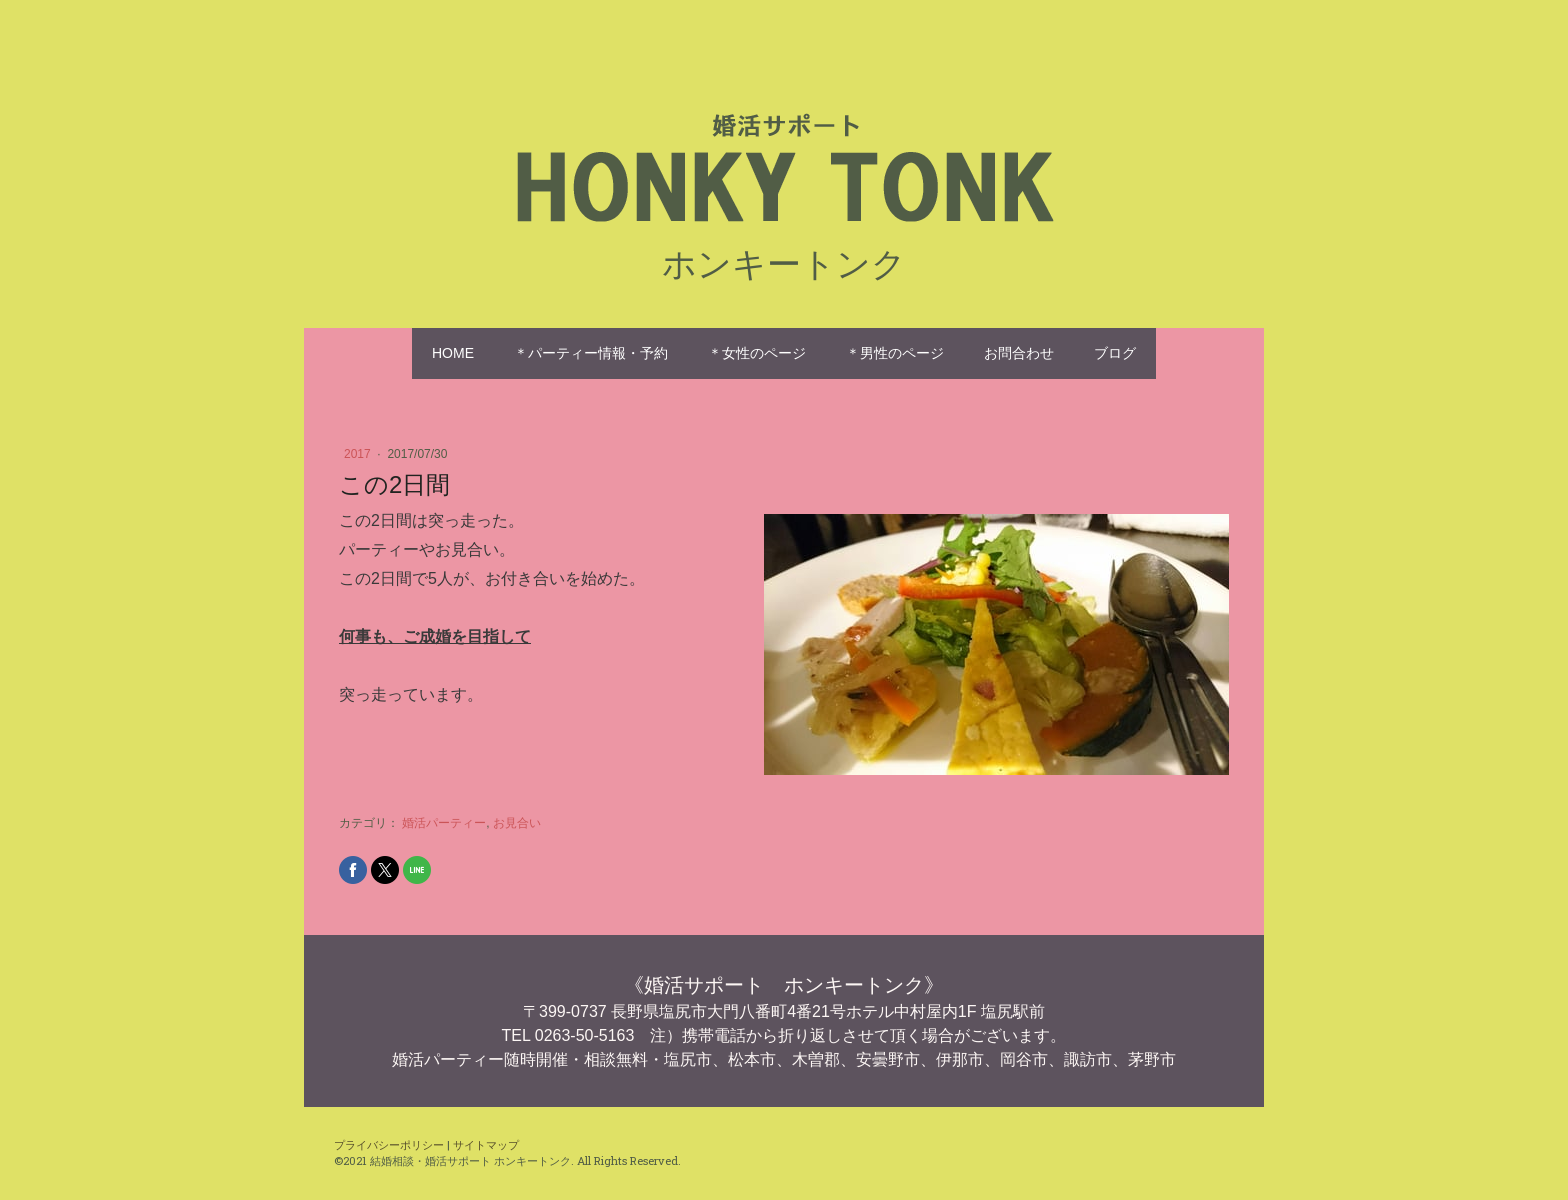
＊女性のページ (757, 353)
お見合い (517, 823)
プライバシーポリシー (389, 1144)
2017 (359, 454)
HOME (453, 353)
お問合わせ (1019, 353)
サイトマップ (486, 1144)
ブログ (1115, 353)
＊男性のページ (895, 353)
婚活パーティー (444, 823)
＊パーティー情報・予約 (591, 353)
